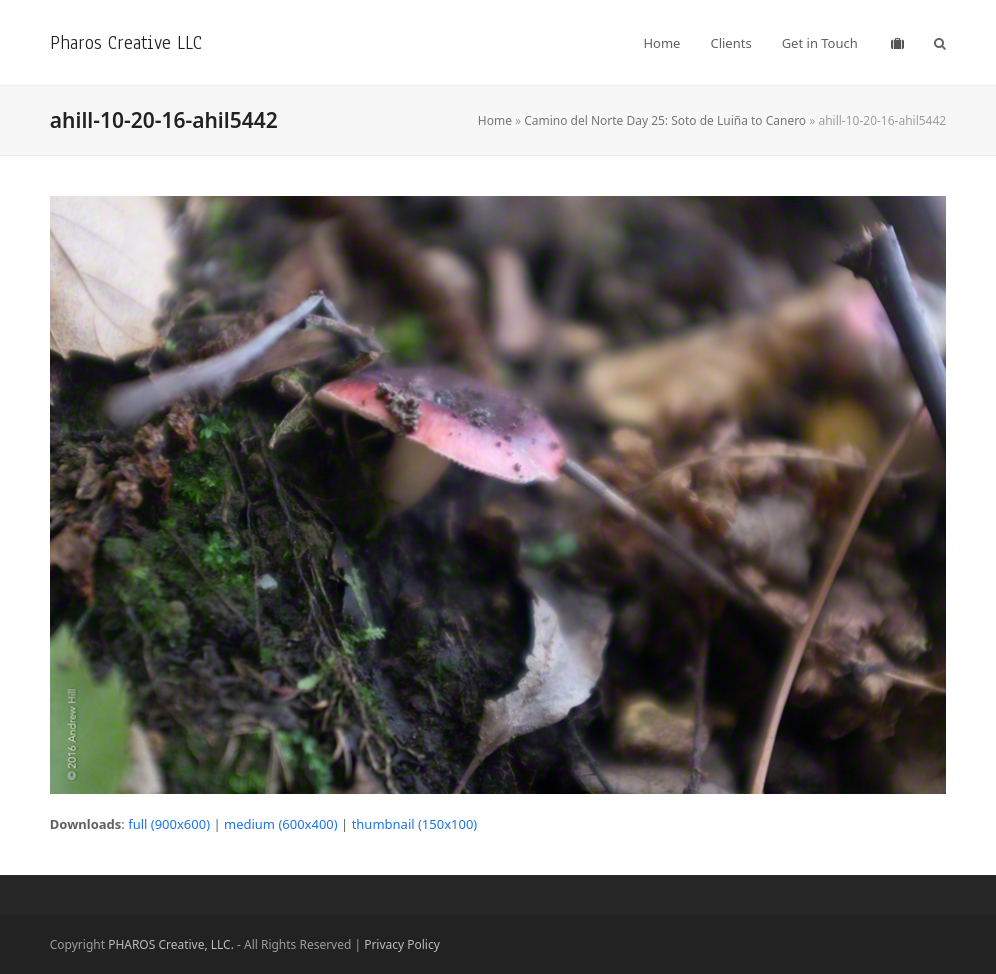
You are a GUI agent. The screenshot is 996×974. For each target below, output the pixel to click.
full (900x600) (169, 824)
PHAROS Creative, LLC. (171, 944)
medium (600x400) (281, 824)
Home (495, 120)
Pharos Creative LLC (126, 42)
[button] (940, 43)
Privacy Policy (402, 944)
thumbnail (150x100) (415, 824)
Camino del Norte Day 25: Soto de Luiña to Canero (665, 120)
